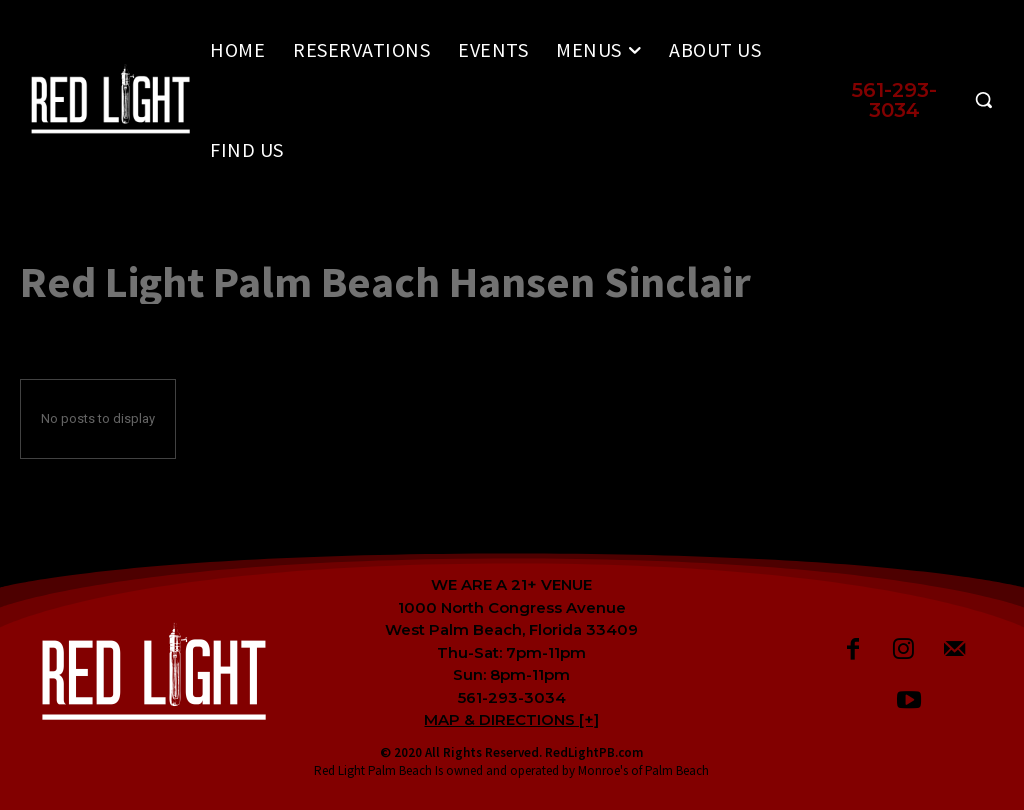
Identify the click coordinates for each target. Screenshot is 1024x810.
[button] (915, 100)
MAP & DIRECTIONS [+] (511, 719)
